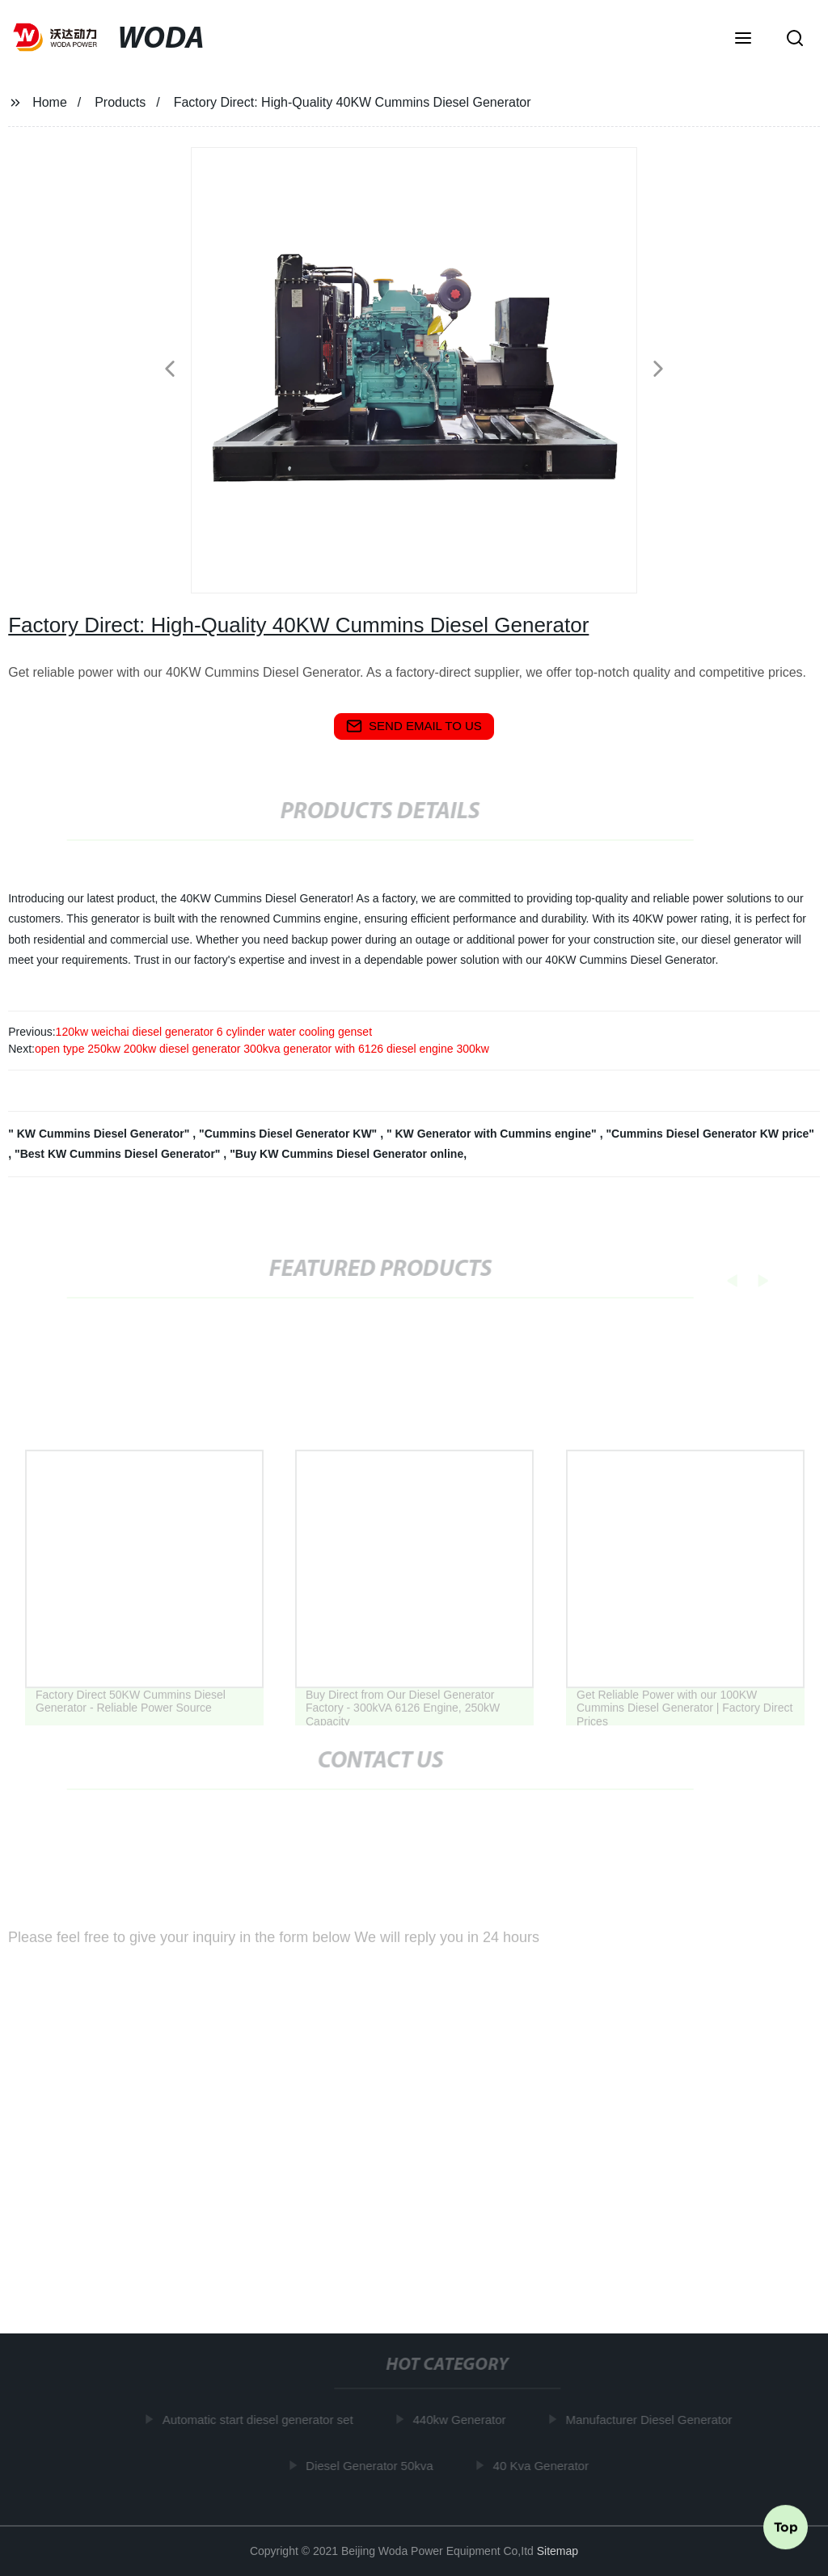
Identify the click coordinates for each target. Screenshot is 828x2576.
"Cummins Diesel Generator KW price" (710, 1133)
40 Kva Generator (544, 2466)
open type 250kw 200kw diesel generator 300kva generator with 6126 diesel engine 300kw (262, 1048)
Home (49, 102)
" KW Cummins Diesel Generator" (100, 1133)
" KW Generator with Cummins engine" (493, 1133)
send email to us (414, 726)
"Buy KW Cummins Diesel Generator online (346, 1153)
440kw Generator (462, 2419)
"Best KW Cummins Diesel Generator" (119, 1153)
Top (786, 2526)
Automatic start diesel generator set (261, 2419)
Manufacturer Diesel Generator (651, 2419)
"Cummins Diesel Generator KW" (289, 1133)
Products (120, 102)
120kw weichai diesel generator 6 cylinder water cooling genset (214, 1031)
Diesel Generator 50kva (373, 2466)
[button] (743, 39)
